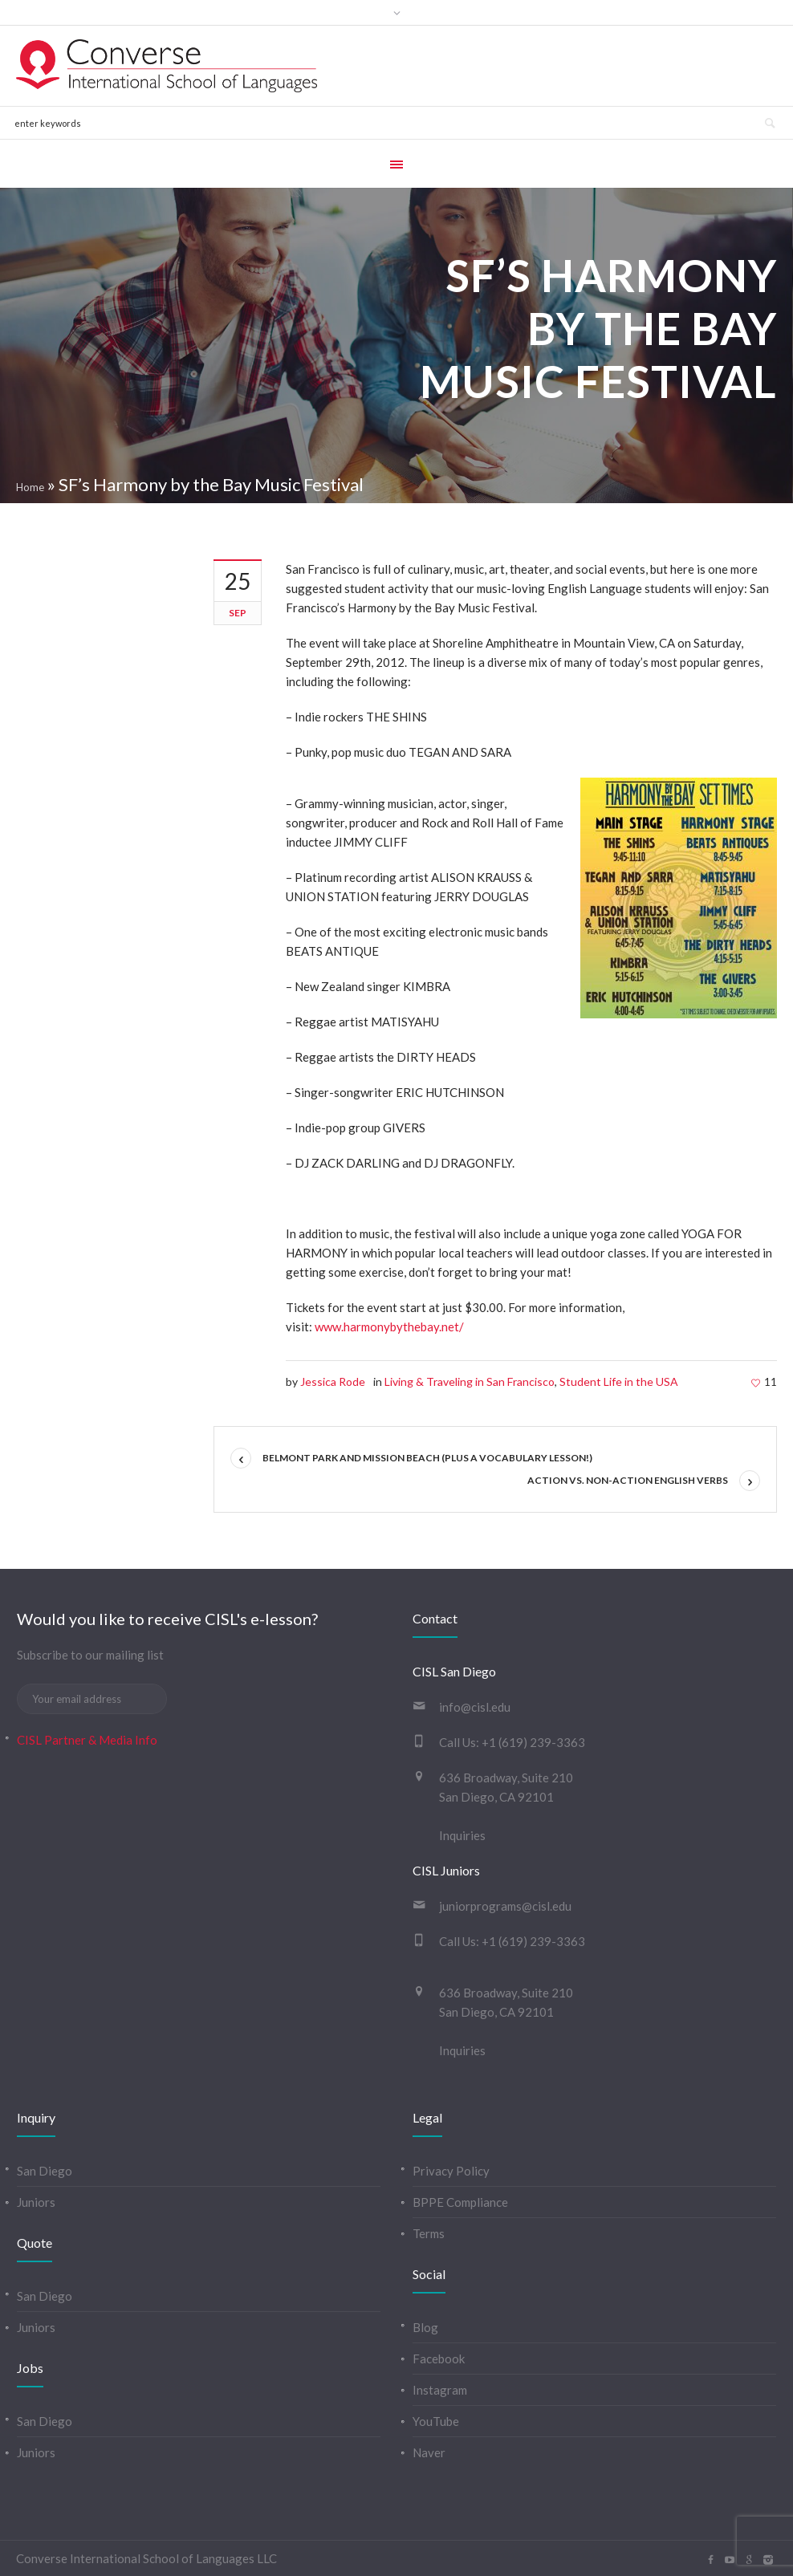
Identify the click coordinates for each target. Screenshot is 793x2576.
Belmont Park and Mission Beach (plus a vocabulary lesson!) (427, 1458)
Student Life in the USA (618, 1381)
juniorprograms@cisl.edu (505, 1906)
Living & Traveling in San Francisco (469, 1381)
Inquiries (462, 1835)
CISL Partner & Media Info (87, 1740)
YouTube (436, 2421)
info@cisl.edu (474, 1707)
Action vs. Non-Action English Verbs (627, 1480)
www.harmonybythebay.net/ (389, 1326)
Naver (429, 2452)
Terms (429, 2233)
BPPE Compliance (460, 2202)
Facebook (439, 2358)
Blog (425, 2327)
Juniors (36, 2202)
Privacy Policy (451, 2171)
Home (30, 487)
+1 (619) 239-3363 (533, 1742)
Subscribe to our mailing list (90, 1655)
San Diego (44, 2171)
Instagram (440, 2390)
